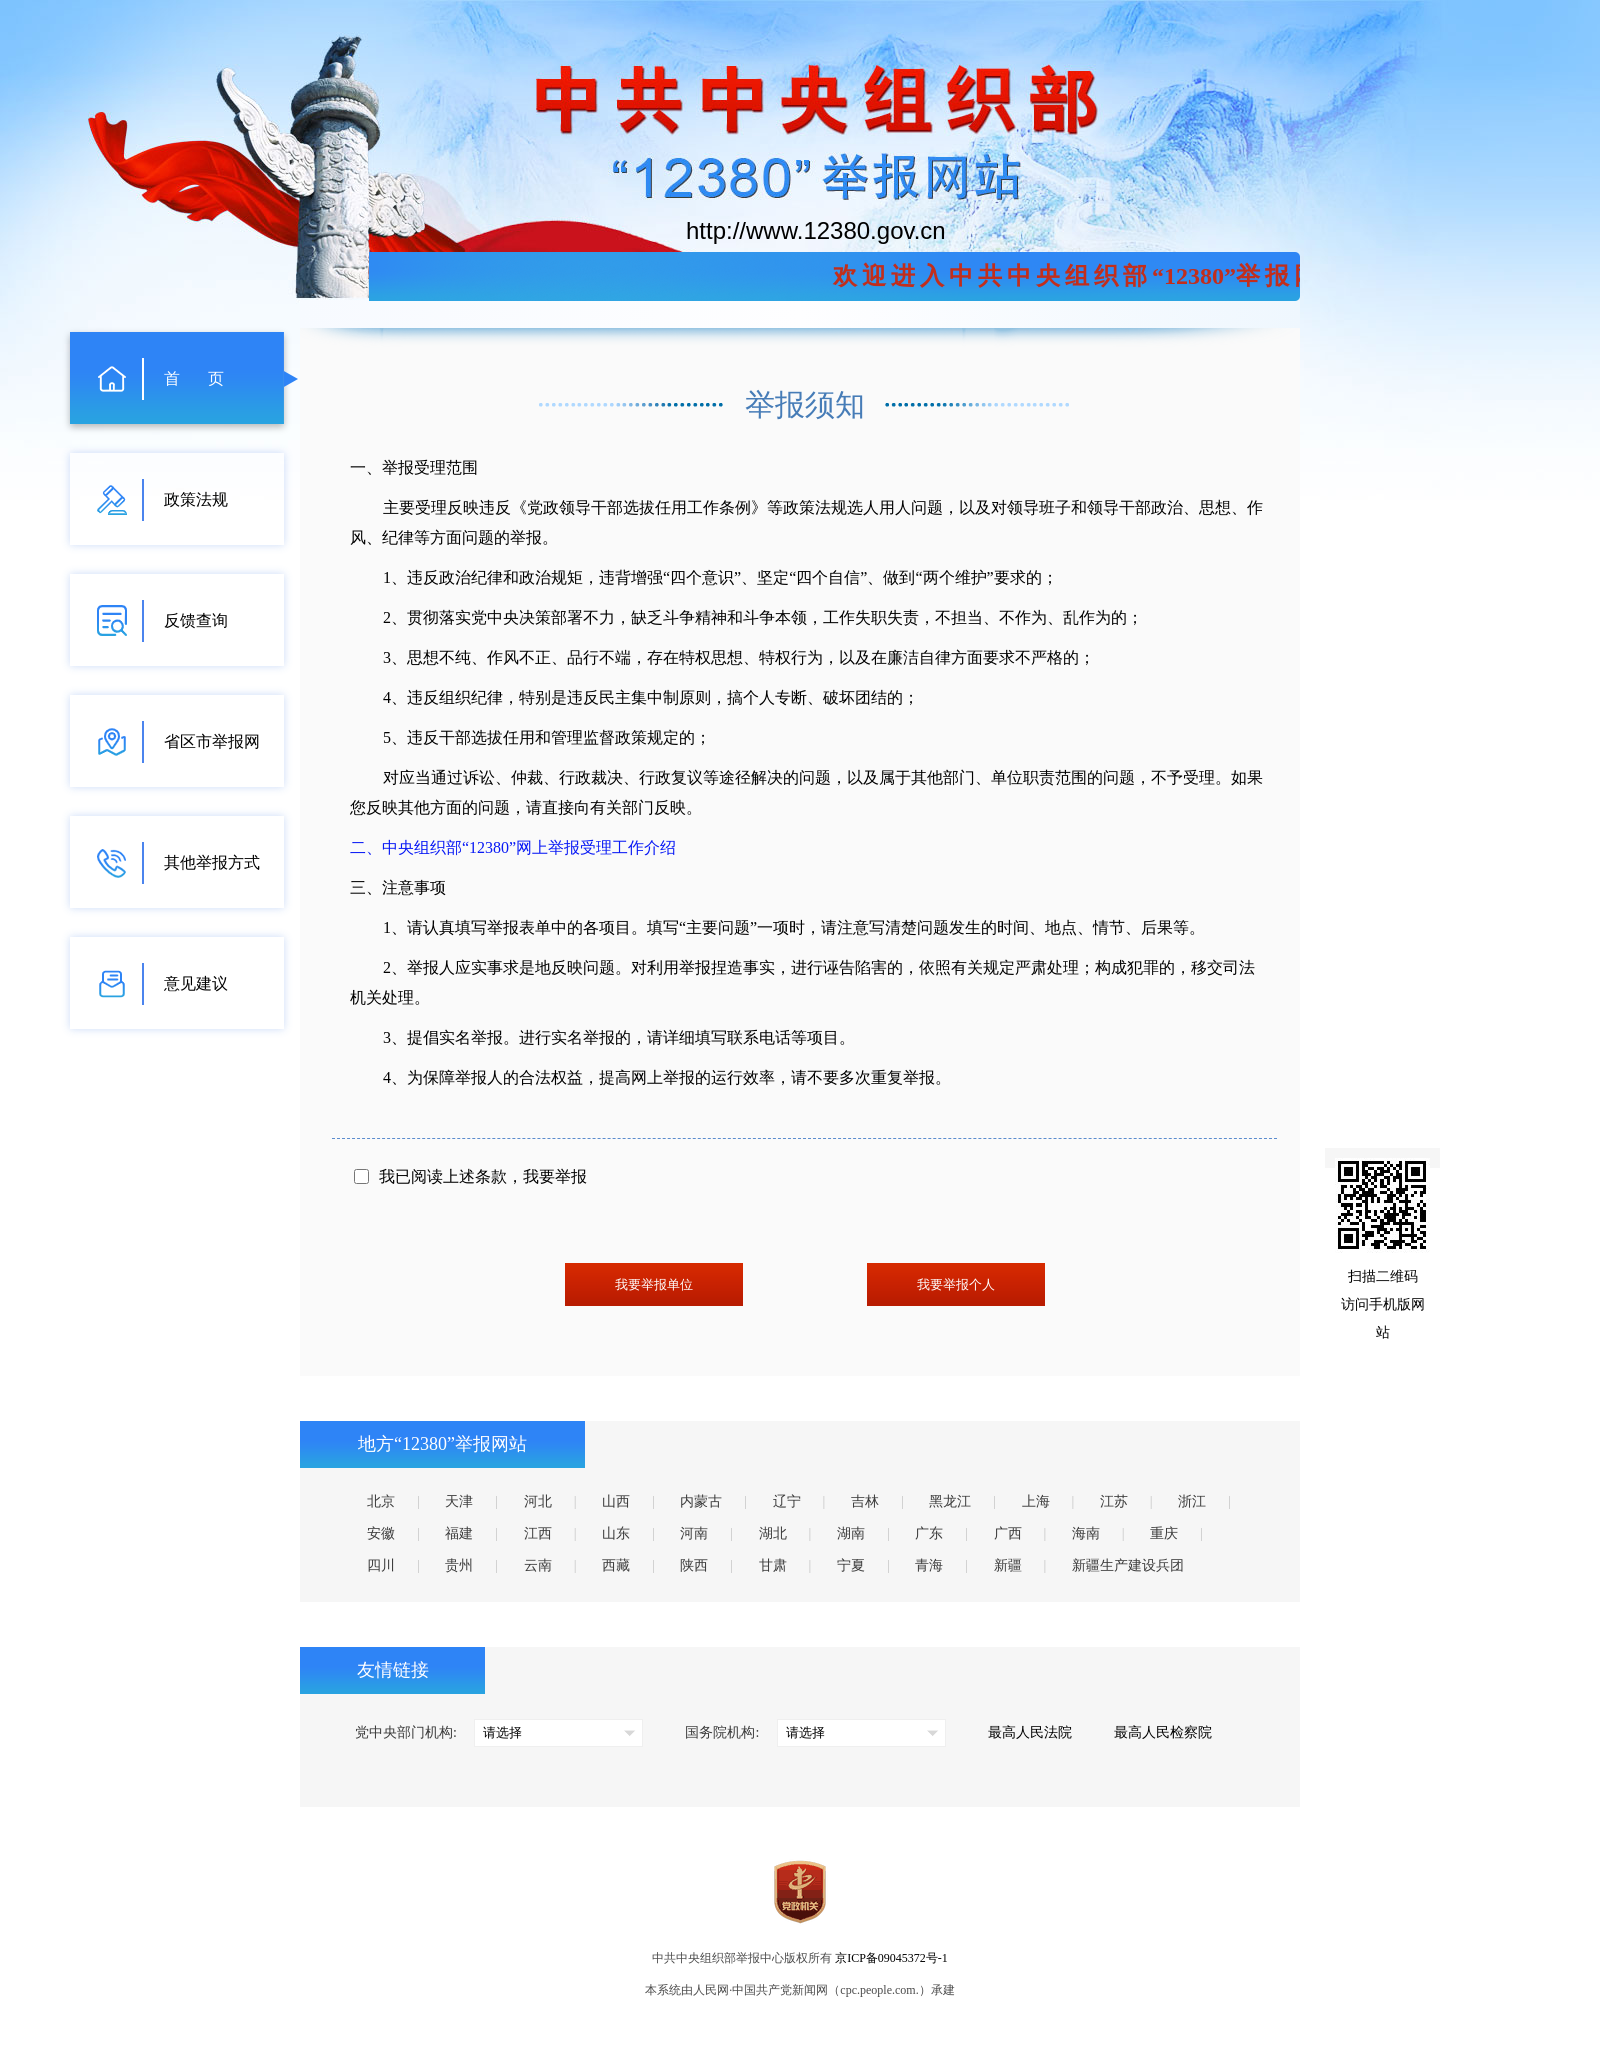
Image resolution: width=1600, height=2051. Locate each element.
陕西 (694, 1565)
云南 (538, 1565)
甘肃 (773, 1565)
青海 (929, 1565)
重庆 (1164, 1533)
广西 (1008, 1533)
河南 (694, 1533)
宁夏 (851, 1565)
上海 (1036, 1501)
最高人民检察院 (1163, 1732)
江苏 (1114, 1501)
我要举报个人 (956, 1284)
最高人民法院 (1030, 1732)
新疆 (1008, 1565)
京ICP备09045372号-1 (891, 1958)
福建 (459, 1533)
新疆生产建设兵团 (1128, 1565)
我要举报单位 (654, 1284)
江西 (538, 1533)
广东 (929, 1533)
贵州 (459, 1565)
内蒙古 (701, 1501)
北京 (381, 1501)
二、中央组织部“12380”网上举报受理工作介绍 (513, 847)
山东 (616, 1533)
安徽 (381, 1533)
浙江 (1192, 1501)
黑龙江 (950, 1501)
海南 (1086, 1533)
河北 (538, 1501)
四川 (381, 1565)
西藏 (616, 1565)
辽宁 (787, 1501)
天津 (459, 1501)
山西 (616, 1501)
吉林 (865, 1501)
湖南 (851, 1533)
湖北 (773, 1533)
